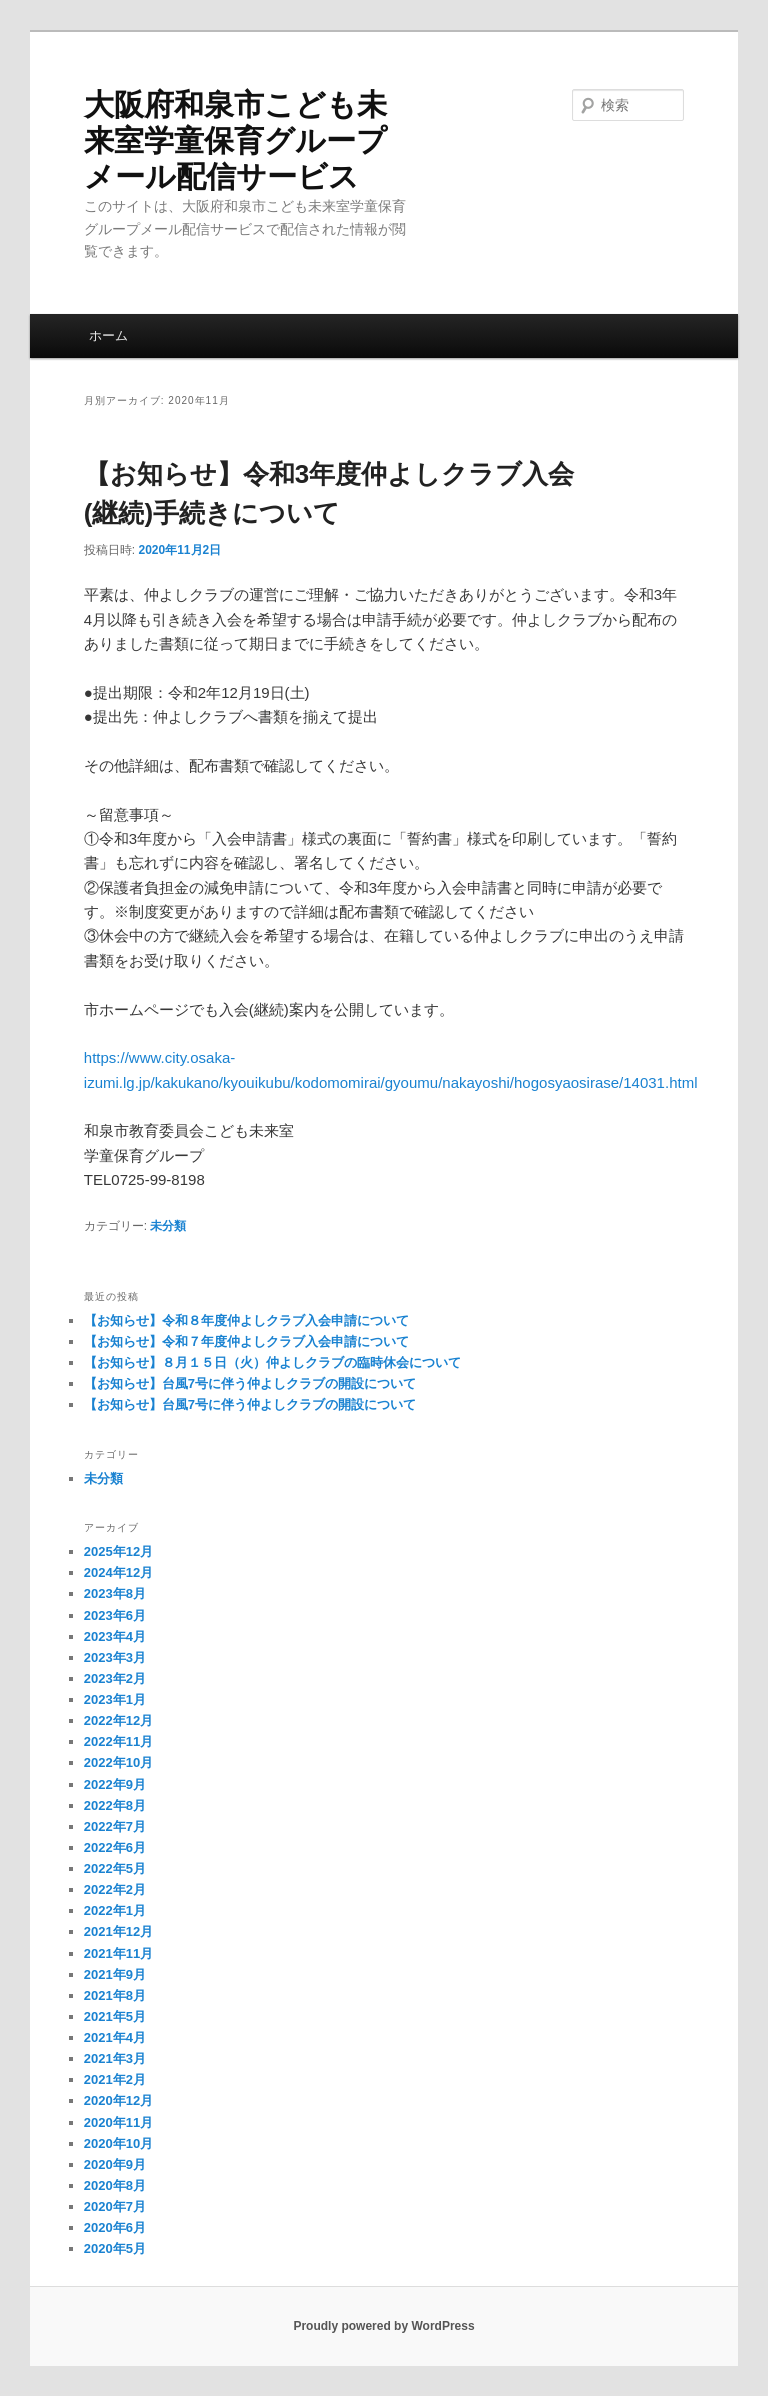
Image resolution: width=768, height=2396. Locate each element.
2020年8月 (115, 2185)
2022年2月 (115, 1889)
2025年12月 (118, 1551)
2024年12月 (118, 1572)
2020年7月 (115, 2206)
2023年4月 (115, 1636)
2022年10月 (118, 1762)
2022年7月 (115, 1826)
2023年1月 (115, 1699)
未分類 (168, 1226)
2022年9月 (115, 1784)
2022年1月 (115, 1910)
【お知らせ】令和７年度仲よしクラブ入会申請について (246, 1341)
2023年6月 (115, 1615)
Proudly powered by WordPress (383, 2326)
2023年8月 (115, 1593)
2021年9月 (115, 1974)
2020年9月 (115, 2164)
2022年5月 (115, 1868)
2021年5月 (115, 2016)
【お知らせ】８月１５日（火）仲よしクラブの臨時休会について (272, 1362)
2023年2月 (115, 1678)
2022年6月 (115, 1847)
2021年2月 (115, 2079)
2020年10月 (118, 2143)
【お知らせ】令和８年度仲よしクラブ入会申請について (246, 1320)
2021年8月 (115, 1995)
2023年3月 (115, 1657)
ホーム (108, 335)
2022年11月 (118, 1741)
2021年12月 (118, 1931)
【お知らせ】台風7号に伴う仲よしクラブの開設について (250, 1383)
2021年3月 (115, 2058)
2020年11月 (118, 2122)
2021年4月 (115, 2037)
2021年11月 (118, 1953)
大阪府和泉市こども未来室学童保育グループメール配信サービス (235, 140)
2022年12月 (118, 1720)
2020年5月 (115, 2248)
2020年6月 (115, 2227)
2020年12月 (118, 2100)
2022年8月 (115, 1805)
